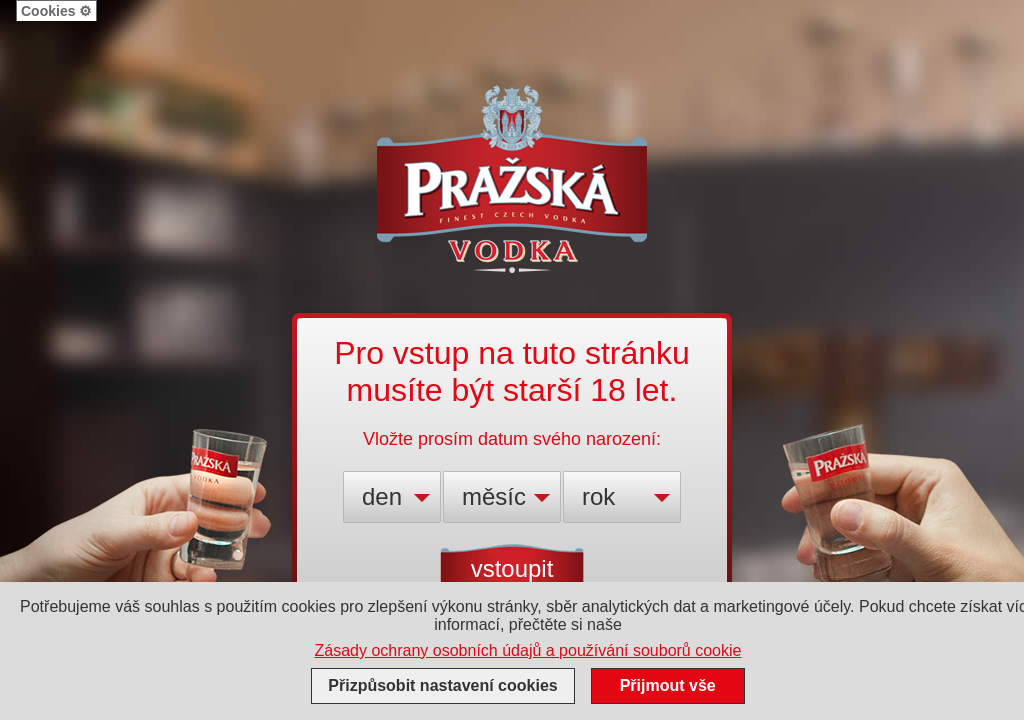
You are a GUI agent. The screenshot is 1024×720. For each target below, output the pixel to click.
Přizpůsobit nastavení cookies (442, 685)
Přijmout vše (668, 685)
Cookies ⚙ (56, 11)
